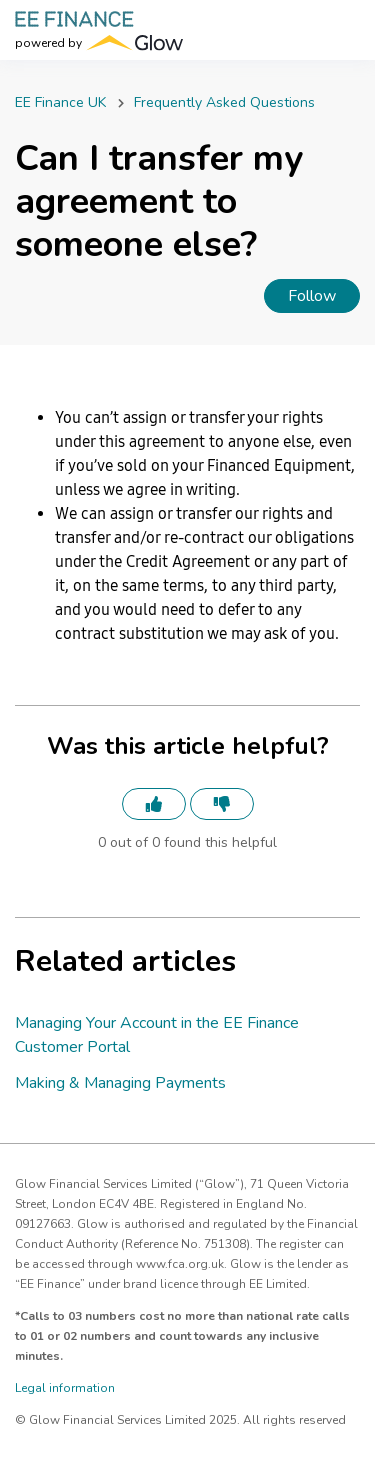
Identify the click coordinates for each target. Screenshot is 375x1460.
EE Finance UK (60, 102)
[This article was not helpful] (222, 804)
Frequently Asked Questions (224, 102)
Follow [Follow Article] (312, 296)
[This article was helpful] (154, 804)
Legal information (65, 1388)
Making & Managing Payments (120, 1083)
